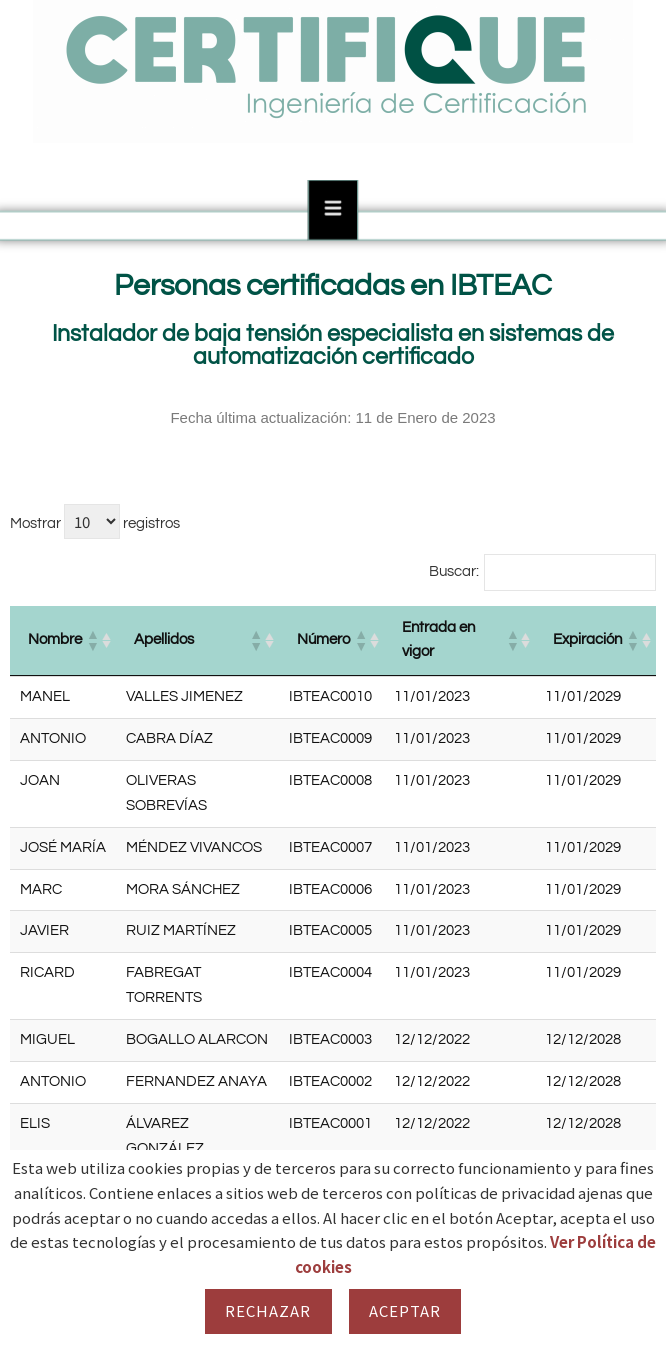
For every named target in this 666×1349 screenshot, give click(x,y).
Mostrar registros (95, 521)
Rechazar (268, 1310)
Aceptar (405, 1310)
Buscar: (454, 571)
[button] (92, 640)
